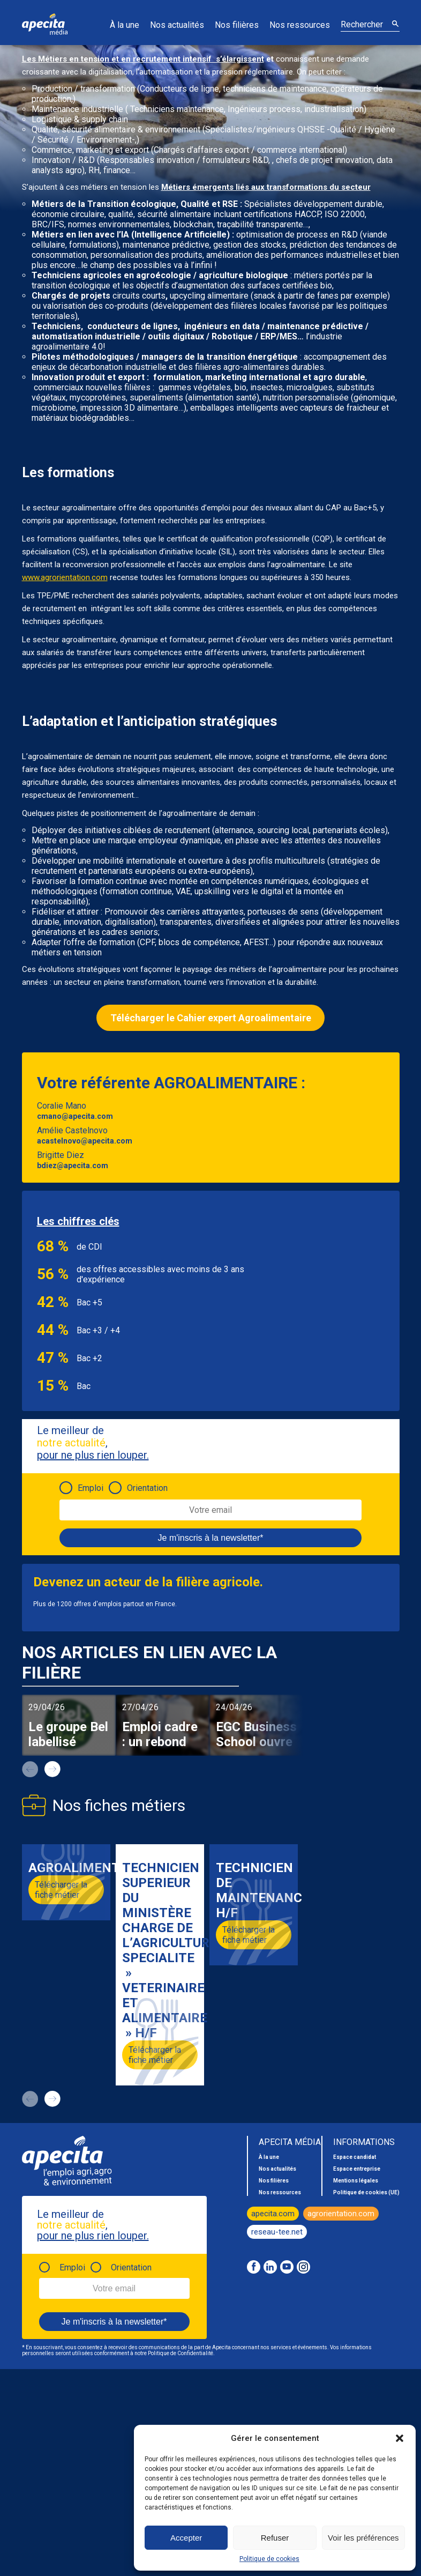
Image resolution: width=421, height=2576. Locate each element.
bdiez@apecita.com (72, 1165)
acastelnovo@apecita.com (84, 1141)
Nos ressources (299, 25)
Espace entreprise (356, 2169)
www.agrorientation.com (65, 577)
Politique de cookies (269, 2559)
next (52, 1769)
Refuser (275, 2537)
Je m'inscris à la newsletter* (211, 1537)
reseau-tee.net (277, 2232)
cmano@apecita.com (75, 1116)
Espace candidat (354, 2157)
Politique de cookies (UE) (366, 2192)
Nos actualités (177, 25)
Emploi (90, 1488)
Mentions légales (355, 2181)
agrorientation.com (340, 2213)
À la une (124, 25)
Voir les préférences (363, 2537)
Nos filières (237, 25)
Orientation (147, 1488)
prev (30, 1769)
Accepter (186, 2537)
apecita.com (273, 2213)
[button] (399, 2438)
